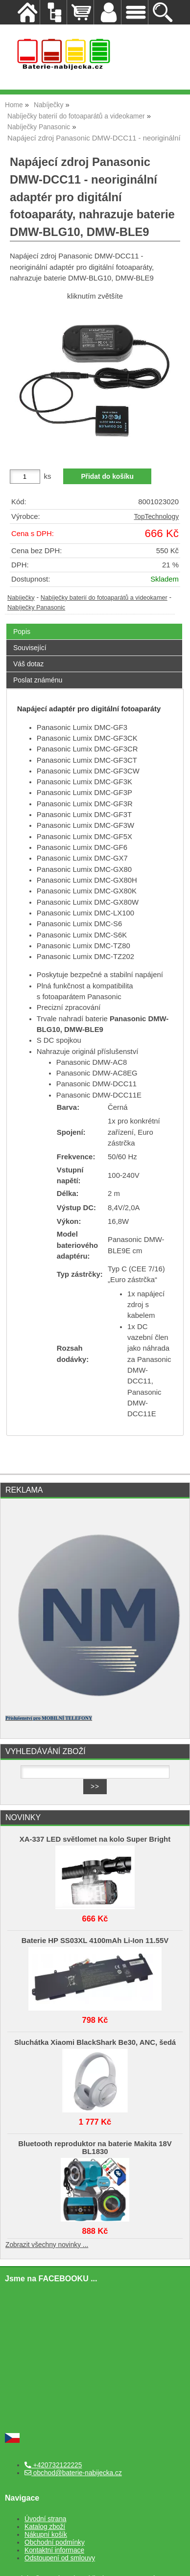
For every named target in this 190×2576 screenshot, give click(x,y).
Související (30, 648)
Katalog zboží (44, 2526)
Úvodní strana (45, 2519)
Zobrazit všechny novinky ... (46, 2244)
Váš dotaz (28, 664)
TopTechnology (156, 516)
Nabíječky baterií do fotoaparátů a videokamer (104, 597)
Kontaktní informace (54, 2550)
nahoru (175, 2561)
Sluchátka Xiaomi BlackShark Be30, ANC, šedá (95, 2042)
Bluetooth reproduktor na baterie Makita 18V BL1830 (94, 2147)
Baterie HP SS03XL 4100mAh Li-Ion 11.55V (95, 1940)
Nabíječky (21, 597)
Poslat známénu (37, 680)
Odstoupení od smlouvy (59, 2558)
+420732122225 (53, 2465)
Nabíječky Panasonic (36, 607)
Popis (21, 631)
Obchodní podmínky (54, 2542)
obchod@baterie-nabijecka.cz (73, 2473)
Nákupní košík (45, 2534)
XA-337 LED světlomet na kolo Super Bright (95, 1839)
